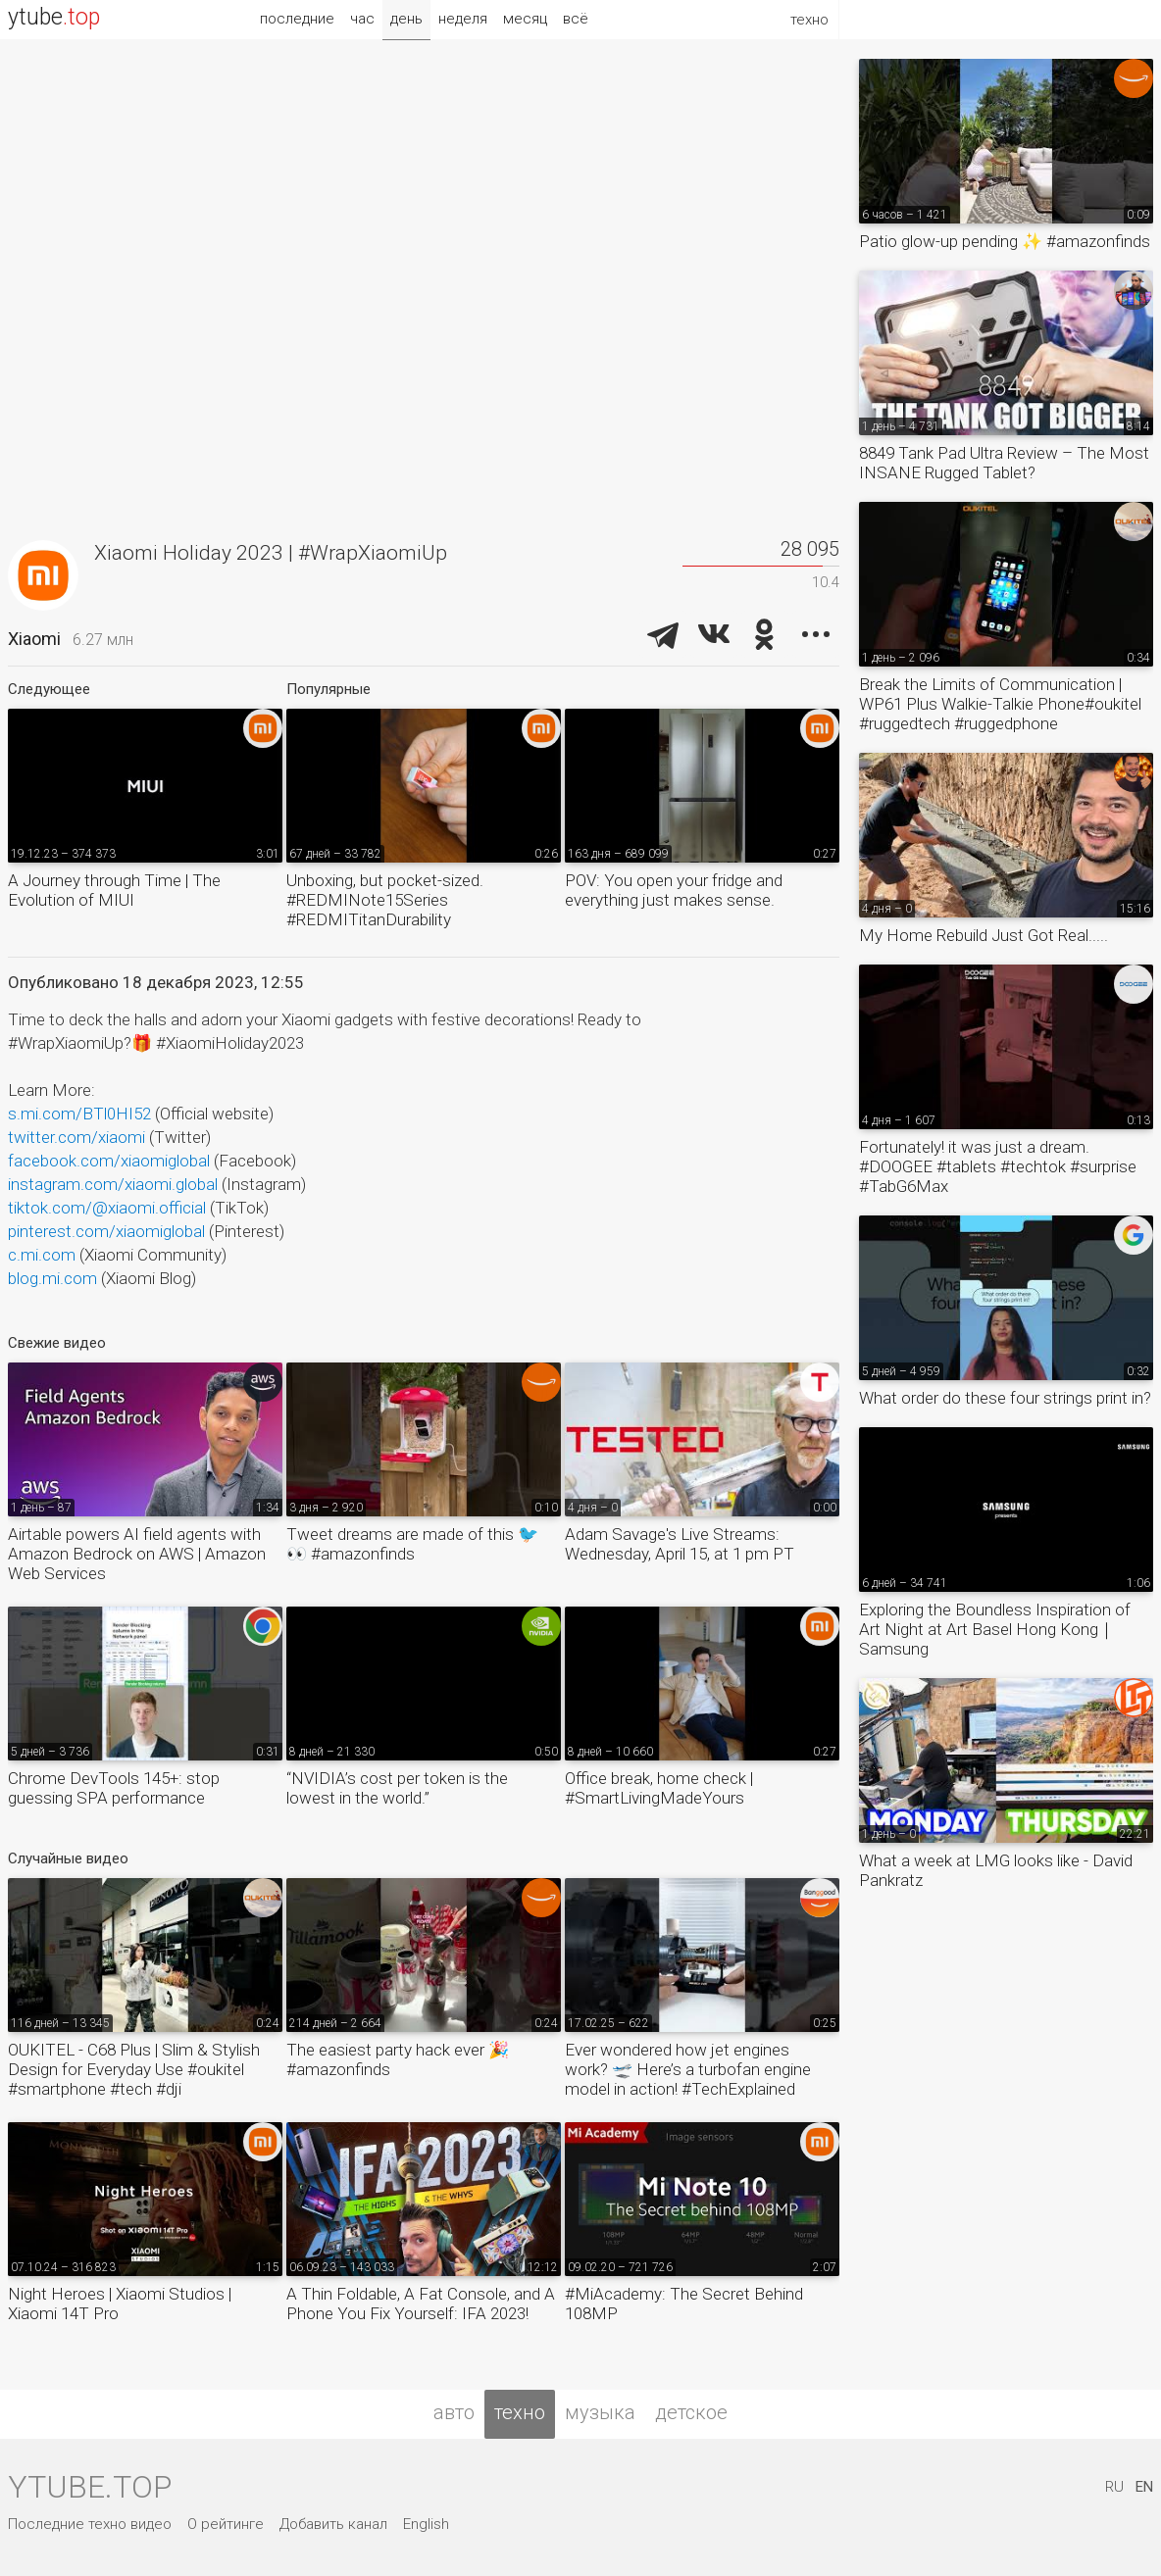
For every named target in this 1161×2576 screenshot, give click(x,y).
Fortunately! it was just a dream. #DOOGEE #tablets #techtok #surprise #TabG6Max (997, 1166)
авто (454, 2412)
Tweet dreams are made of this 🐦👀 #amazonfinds (412, 1543)
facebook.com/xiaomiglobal (109, 1160)
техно (519, 2412)
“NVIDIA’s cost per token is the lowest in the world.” (397, 1788)
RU (1114, 2487)
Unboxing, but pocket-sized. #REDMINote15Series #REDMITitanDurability (384, 899)
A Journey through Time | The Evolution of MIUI (114, 890)
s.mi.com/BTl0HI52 (79, 1113)
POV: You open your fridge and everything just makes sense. (673, 890)
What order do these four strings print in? (1005, 1398)
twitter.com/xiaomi (76, 1137)
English (426, 2524)
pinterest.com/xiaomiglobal (106, 1231)
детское (691, 2412)
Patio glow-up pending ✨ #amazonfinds (1004, 241)
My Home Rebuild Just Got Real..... (983, 935)
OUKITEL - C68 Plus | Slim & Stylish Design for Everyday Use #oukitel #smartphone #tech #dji (134, 2069)
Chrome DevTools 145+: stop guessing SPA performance (114, 1788)
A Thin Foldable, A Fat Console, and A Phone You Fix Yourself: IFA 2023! (420, 2303)
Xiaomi (34, 638)
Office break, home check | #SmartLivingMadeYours (659, 1788)
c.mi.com (42, 1254)
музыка (600, 2412)
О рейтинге (225, 2524)
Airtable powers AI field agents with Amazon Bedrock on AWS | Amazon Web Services (137, 1553)
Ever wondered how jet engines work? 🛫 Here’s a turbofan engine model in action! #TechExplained (688, 2069)
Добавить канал (333, 2524)
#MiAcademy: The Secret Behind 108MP (684, 2303)
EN (1144, 2487)
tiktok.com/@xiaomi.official (107, 1207)
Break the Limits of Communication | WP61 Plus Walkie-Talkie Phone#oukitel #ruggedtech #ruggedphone (1000, 703)
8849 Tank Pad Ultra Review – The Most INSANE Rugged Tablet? (1004, 462)
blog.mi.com (52, 1278)
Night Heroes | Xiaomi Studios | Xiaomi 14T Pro (119, 2303)
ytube (54, 17)
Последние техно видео (90, 2524)
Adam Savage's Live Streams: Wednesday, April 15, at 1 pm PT (679, 1543)
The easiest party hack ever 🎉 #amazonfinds (397, 2059)
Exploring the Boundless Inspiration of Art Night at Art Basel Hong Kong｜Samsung (995, 1629)
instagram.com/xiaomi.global (113, 1184)
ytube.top (90, 2486)
